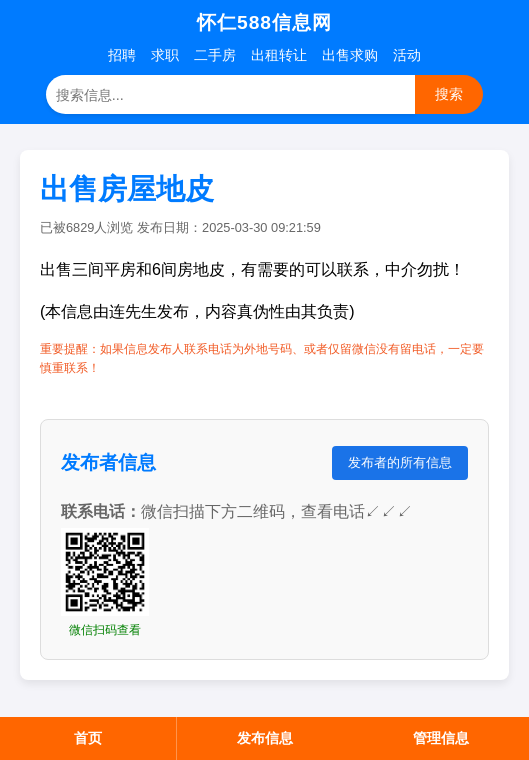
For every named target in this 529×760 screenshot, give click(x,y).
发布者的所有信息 (400, 462)
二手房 (215, 55)
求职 (165, 55)
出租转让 (279, 55)
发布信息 (265, 738)
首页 (88, 738)
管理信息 (441, 738)
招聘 (122, 55)
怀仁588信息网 (264, 22)
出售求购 (350, 55)
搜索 (449, 94)
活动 (407, 55)
